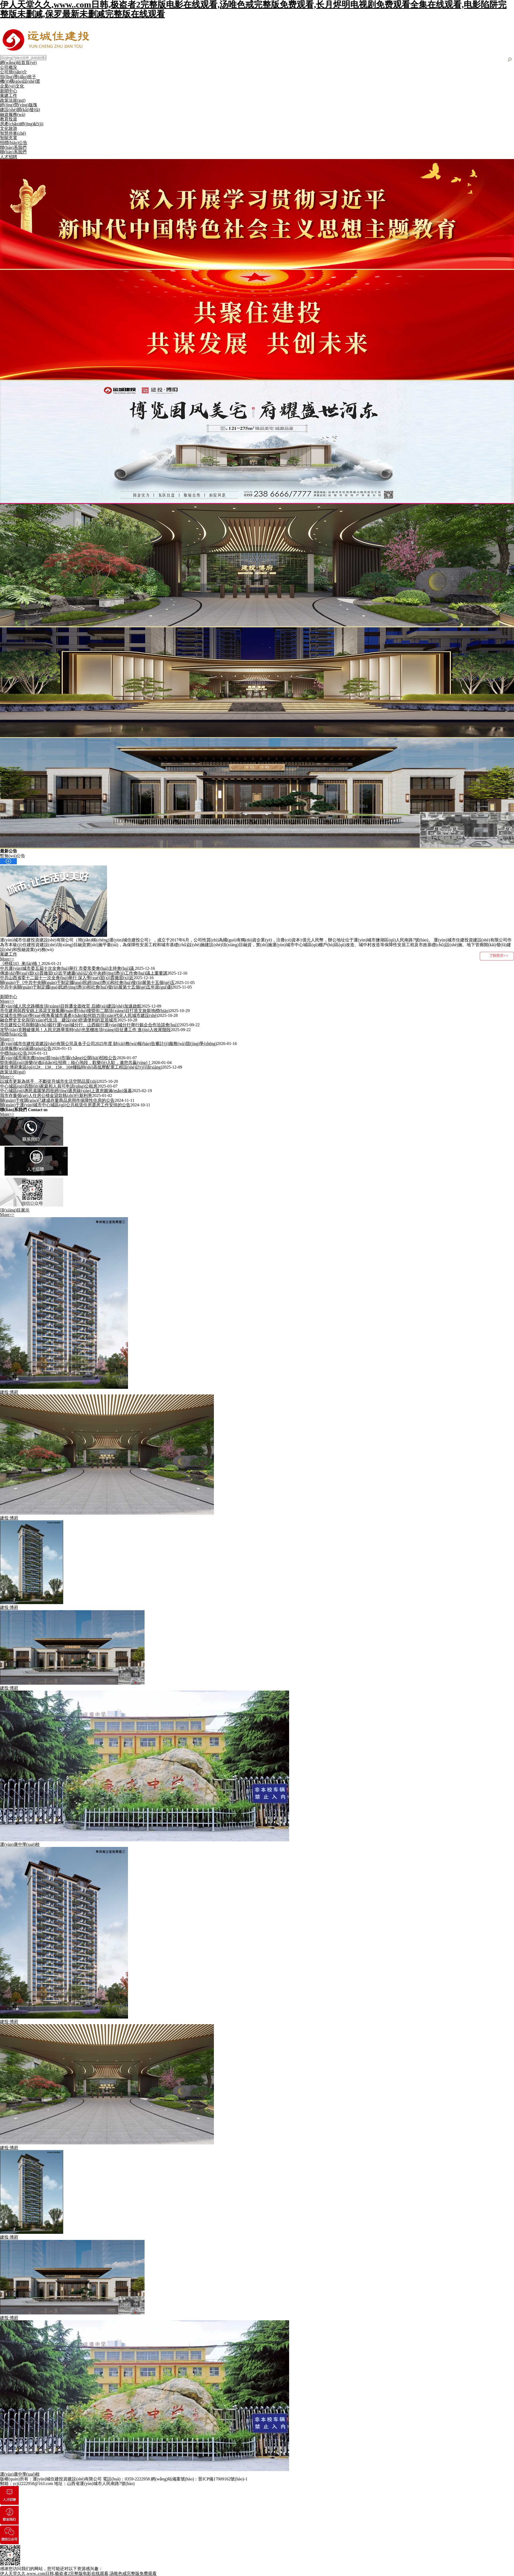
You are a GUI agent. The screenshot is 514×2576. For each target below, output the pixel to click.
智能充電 (8, 137)
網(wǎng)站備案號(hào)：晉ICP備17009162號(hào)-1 (199, 2479)
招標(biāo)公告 (13, 142)
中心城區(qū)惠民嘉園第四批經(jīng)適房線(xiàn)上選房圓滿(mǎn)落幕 (66, 1090)
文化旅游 (8, 128)
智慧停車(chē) (13, 133)
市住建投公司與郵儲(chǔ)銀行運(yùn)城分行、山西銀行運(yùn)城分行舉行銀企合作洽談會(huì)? (90, 1025)
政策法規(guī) (12, 100)
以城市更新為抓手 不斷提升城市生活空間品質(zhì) (49, 1081)
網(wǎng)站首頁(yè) (18, 62)
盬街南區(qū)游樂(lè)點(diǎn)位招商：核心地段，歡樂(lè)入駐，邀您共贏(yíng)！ (76, 1062)
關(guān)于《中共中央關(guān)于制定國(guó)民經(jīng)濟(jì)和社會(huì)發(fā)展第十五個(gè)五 (87, 982)
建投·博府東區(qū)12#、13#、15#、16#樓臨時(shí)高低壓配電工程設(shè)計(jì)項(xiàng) (81, 1067)
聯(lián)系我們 (13, 147)
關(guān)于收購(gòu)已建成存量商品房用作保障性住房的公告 (57, 1100)
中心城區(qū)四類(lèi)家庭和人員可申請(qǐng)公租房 (48, 1086)
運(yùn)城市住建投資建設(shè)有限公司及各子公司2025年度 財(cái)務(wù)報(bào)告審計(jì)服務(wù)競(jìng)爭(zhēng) (108, 1043)
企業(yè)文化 (12, 86)
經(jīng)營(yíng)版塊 (18, 105)
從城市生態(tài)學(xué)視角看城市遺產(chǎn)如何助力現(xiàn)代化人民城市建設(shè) (79, 1015)
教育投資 (8, 119)
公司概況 (8, 67)
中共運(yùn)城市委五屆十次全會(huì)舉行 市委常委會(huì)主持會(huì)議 (67, 968)
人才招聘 (8, 156)
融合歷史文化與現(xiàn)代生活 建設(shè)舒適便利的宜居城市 (58, 1020)
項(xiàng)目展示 (14, 1210)
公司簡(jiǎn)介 (13, 72)
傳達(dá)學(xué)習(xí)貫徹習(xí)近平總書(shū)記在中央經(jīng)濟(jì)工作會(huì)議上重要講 (83, 973)
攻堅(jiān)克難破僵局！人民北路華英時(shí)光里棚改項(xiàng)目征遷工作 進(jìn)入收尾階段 (85, 1029)
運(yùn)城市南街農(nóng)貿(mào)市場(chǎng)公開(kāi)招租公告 (58, 1057)
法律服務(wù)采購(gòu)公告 (26, 1048)
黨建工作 (8, 95)
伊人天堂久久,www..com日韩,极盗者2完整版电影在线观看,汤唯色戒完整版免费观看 (78, 2573)
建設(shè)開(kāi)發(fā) (20, 109)
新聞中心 (8, 91)
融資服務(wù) (12, 114)
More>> (7, 959)
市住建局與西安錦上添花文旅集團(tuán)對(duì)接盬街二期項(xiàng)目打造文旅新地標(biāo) (85, 1010)
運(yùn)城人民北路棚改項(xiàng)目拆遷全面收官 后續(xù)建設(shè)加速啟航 (70, 1006)
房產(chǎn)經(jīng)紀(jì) (21, 124)
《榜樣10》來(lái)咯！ (20, 963)
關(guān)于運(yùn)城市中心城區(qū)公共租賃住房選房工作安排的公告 (65, 1105)
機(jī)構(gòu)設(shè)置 (20, 81)
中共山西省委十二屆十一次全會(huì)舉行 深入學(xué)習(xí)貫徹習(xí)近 (67, 977)
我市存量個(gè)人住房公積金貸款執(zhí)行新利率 (46, 1095)
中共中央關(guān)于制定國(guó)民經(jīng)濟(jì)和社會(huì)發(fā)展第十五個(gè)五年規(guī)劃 (86, 987)
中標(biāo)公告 (13, 1053)
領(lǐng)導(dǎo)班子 (18, 76)
